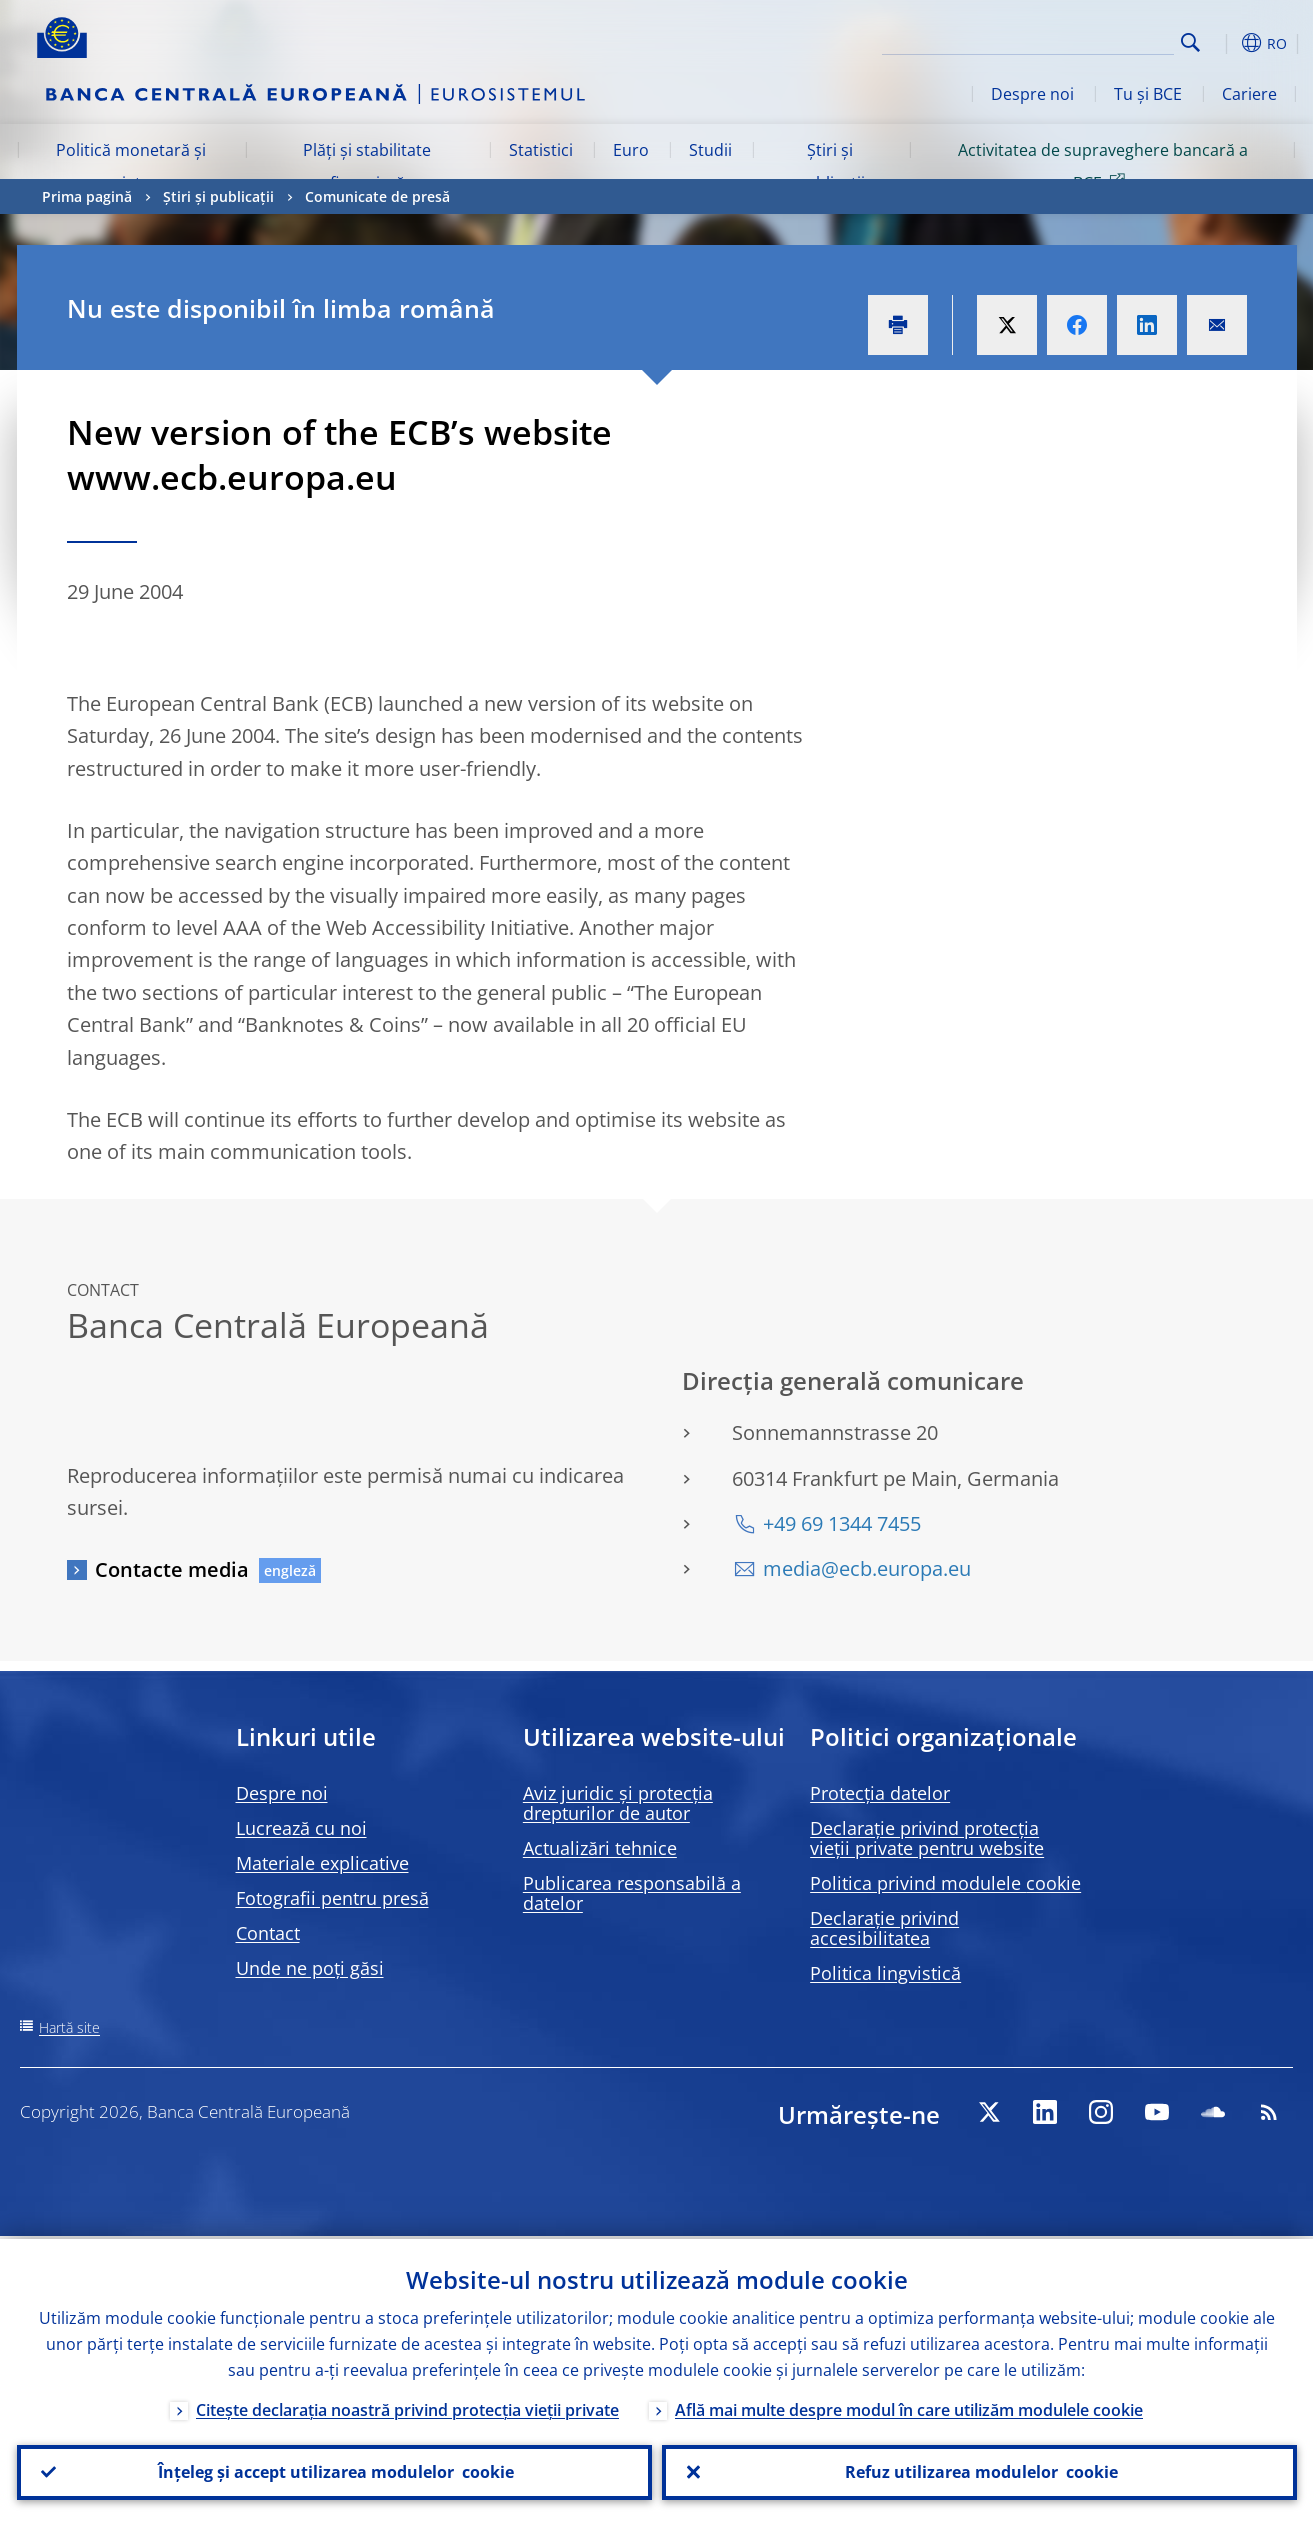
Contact (268, 1933)
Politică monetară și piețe (131, 166)
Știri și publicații (830, 166)
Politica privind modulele (945, 1883)
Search (1190, 42)
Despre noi (1032, 94)
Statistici (541, 150)
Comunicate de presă (377, 196)
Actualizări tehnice (600, 1848)
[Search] (1074, 40)
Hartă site (69, 2027)
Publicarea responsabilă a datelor (632, 1893)
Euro (631, 150)
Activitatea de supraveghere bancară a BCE (1103, 166)
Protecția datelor (880, 1793)
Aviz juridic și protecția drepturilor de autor (618, 1803)
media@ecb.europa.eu (867, 1568)
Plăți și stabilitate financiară (367, 166)
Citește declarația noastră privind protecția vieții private (407, 2407)
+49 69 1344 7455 (842, 1523)
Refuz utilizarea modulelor (979, 2471)
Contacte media (172, 1569)
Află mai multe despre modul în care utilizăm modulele (909, 2407)
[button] (1227, 43)
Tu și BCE (1148, 94)
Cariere (1249, 94)
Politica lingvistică (885, 1973)
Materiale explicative (322, 1863)
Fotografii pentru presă (332, 1898)
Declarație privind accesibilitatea (884, 1928)
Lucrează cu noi (301, 1828)
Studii (710, 150)
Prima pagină (87, 196)
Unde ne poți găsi (310, 1968)
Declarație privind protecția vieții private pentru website (927, 1838)
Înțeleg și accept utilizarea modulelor (334, 2471)
